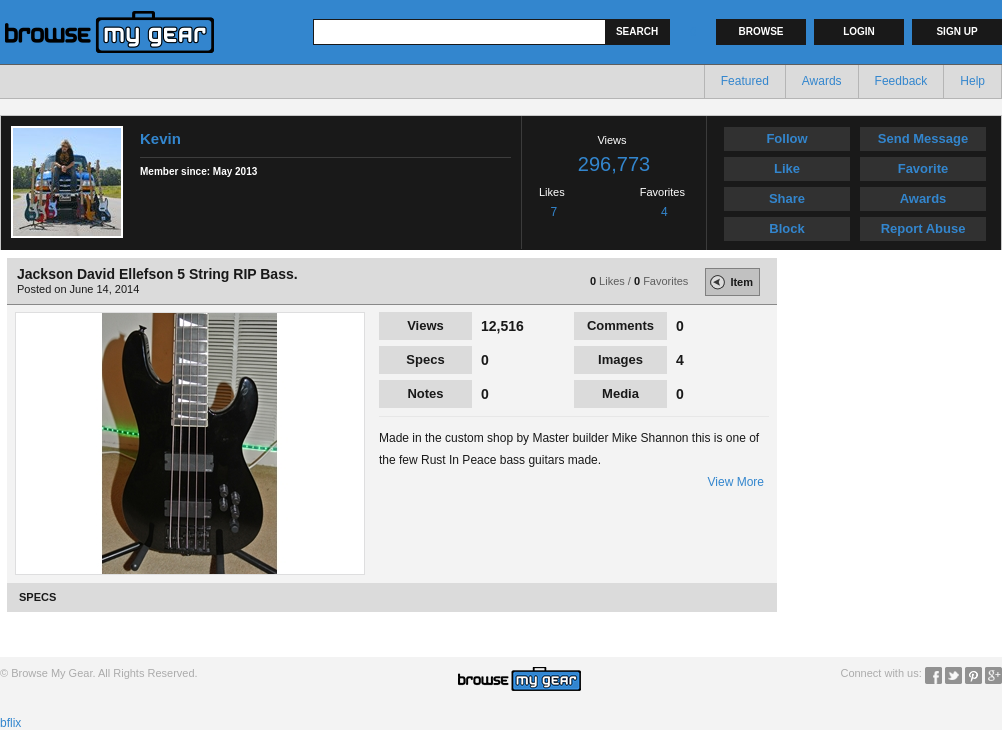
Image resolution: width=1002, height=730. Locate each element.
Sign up (956, 31)
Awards (822, 81)
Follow (786, 138)
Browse (761, 31)
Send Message (923, 138)
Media (620, 393)
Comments (620, 325)
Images (620, 359)
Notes (425, 393)
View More (736, 482)
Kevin (160, 138)
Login (859, 31)
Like (787, 168)
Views (425, 325)
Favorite (923, 168)
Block (786, 228)
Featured (745, 81)
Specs (425, 359)
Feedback (901, 81)
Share (787, 198)
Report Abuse (923, 228)
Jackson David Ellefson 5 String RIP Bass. (157, 274)
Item (729, 282)
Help (972, 81)
